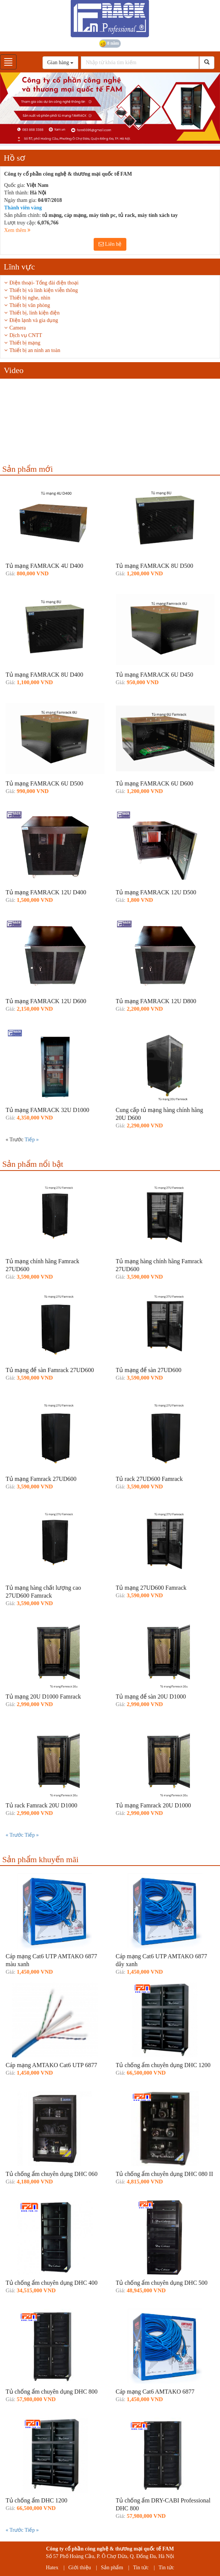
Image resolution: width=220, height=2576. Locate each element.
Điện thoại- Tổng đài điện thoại (44, 283)
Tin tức (141, 2567)
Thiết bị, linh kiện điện (34, 313)
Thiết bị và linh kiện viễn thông (43, 290)
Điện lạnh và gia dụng (33, 320)
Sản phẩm (112, 2567)
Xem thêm (17, 230)
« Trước (15, 1835)
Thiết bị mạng (24, 343)
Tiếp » (31, 1139)
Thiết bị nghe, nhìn (29, 298)
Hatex (52, 2567)
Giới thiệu (79, 2567)
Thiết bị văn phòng (29, 305)
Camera (17, 328)
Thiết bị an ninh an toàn (34, 350)
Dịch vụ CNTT (25, 335)
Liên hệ (110, 244)
